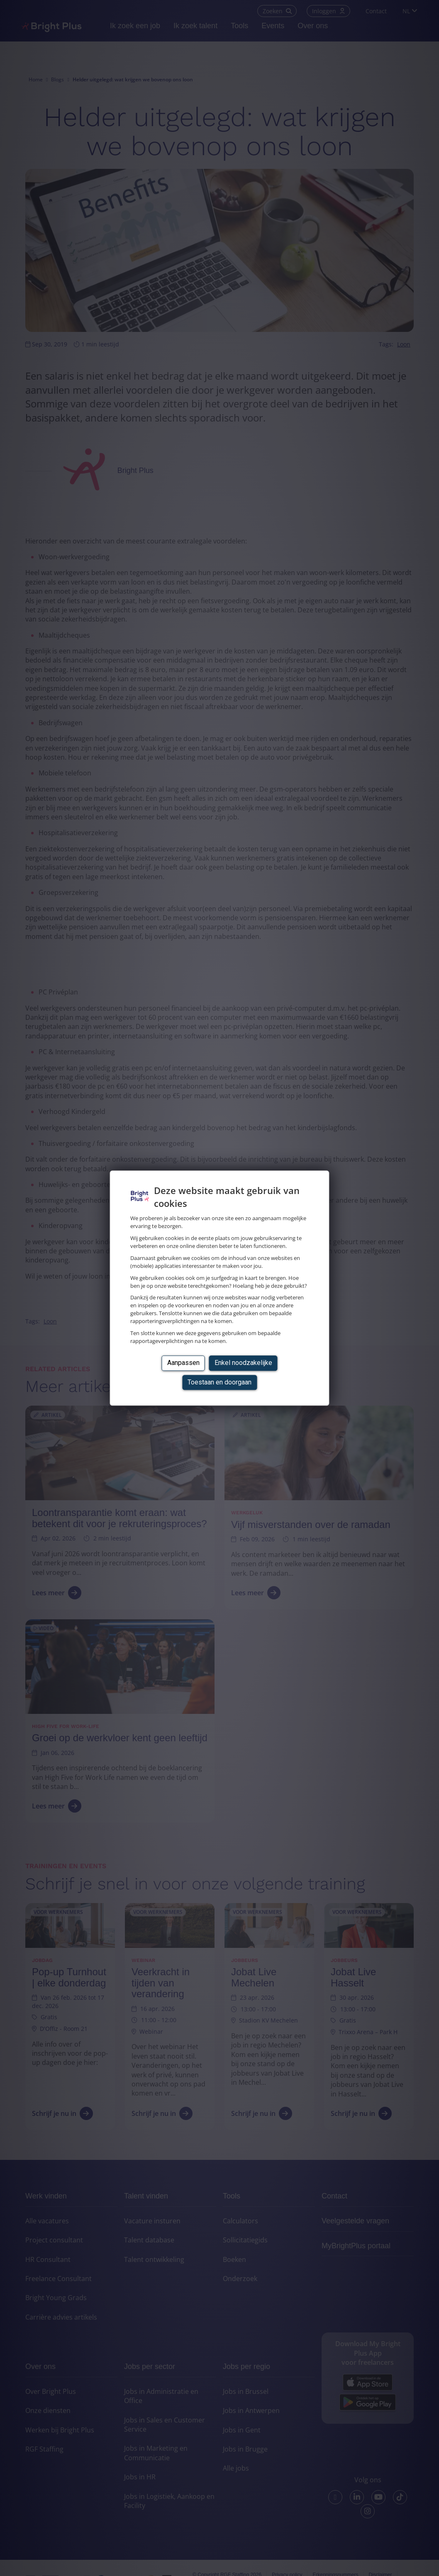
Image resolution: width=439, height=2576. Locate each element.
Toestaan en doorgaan (219, 1382)
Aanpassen (183, 1363)
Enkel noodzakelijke (243, 1363)
